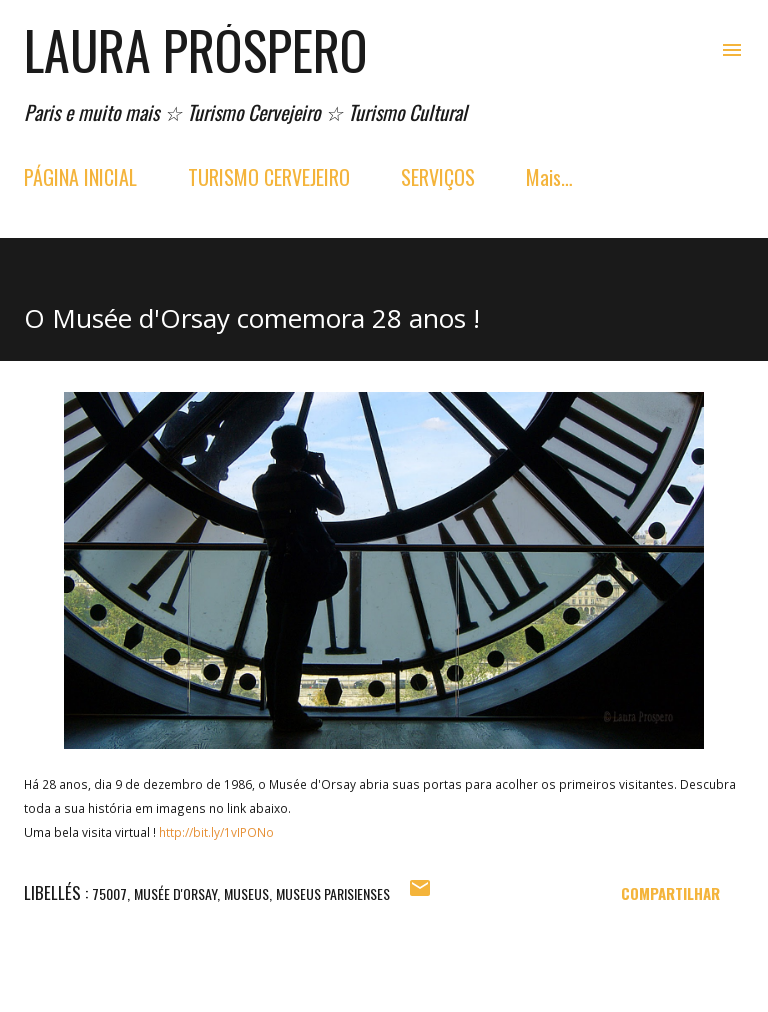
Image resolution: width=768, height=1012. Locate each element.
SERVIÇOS (438, 177)
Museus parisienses (333, 893)
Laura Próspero (196, 49)
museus (246, 893)
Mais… (549, 177)
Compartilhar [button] (670, 893)
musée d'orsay (175, 893)
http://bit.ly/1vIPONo (216, 832)
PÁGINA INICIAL (80, 177)
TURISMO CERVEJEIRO (269, 177)
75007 (109, 893)
